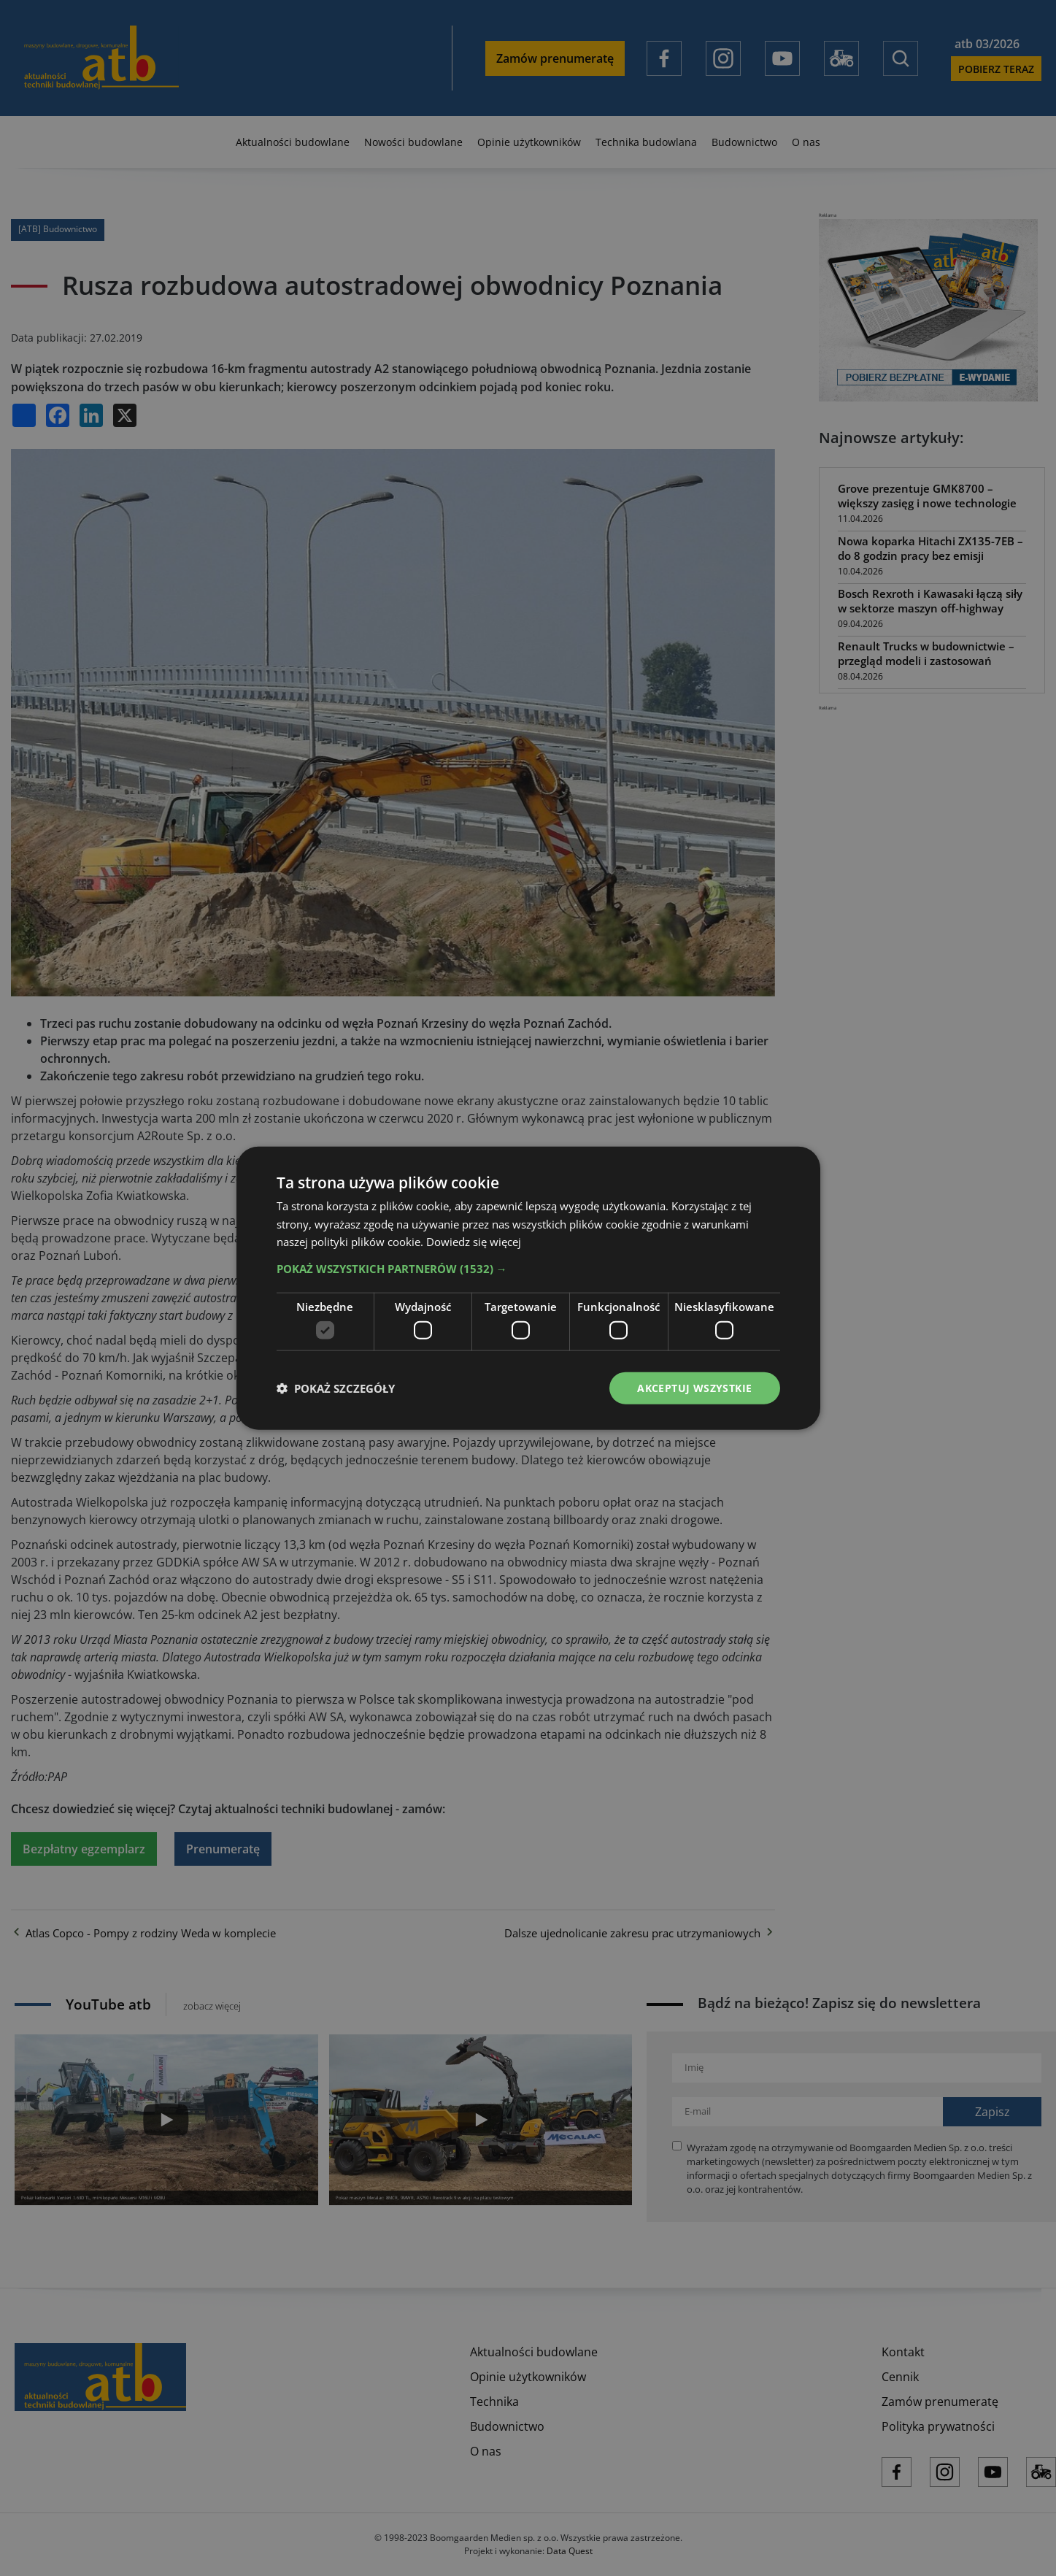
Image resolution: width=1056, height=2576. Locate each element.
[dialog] (528, 1288)
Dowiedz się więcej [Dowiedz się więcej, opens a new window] (473, 1241)
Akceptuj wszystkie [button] (694, 1387)
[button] (528, 1268)
